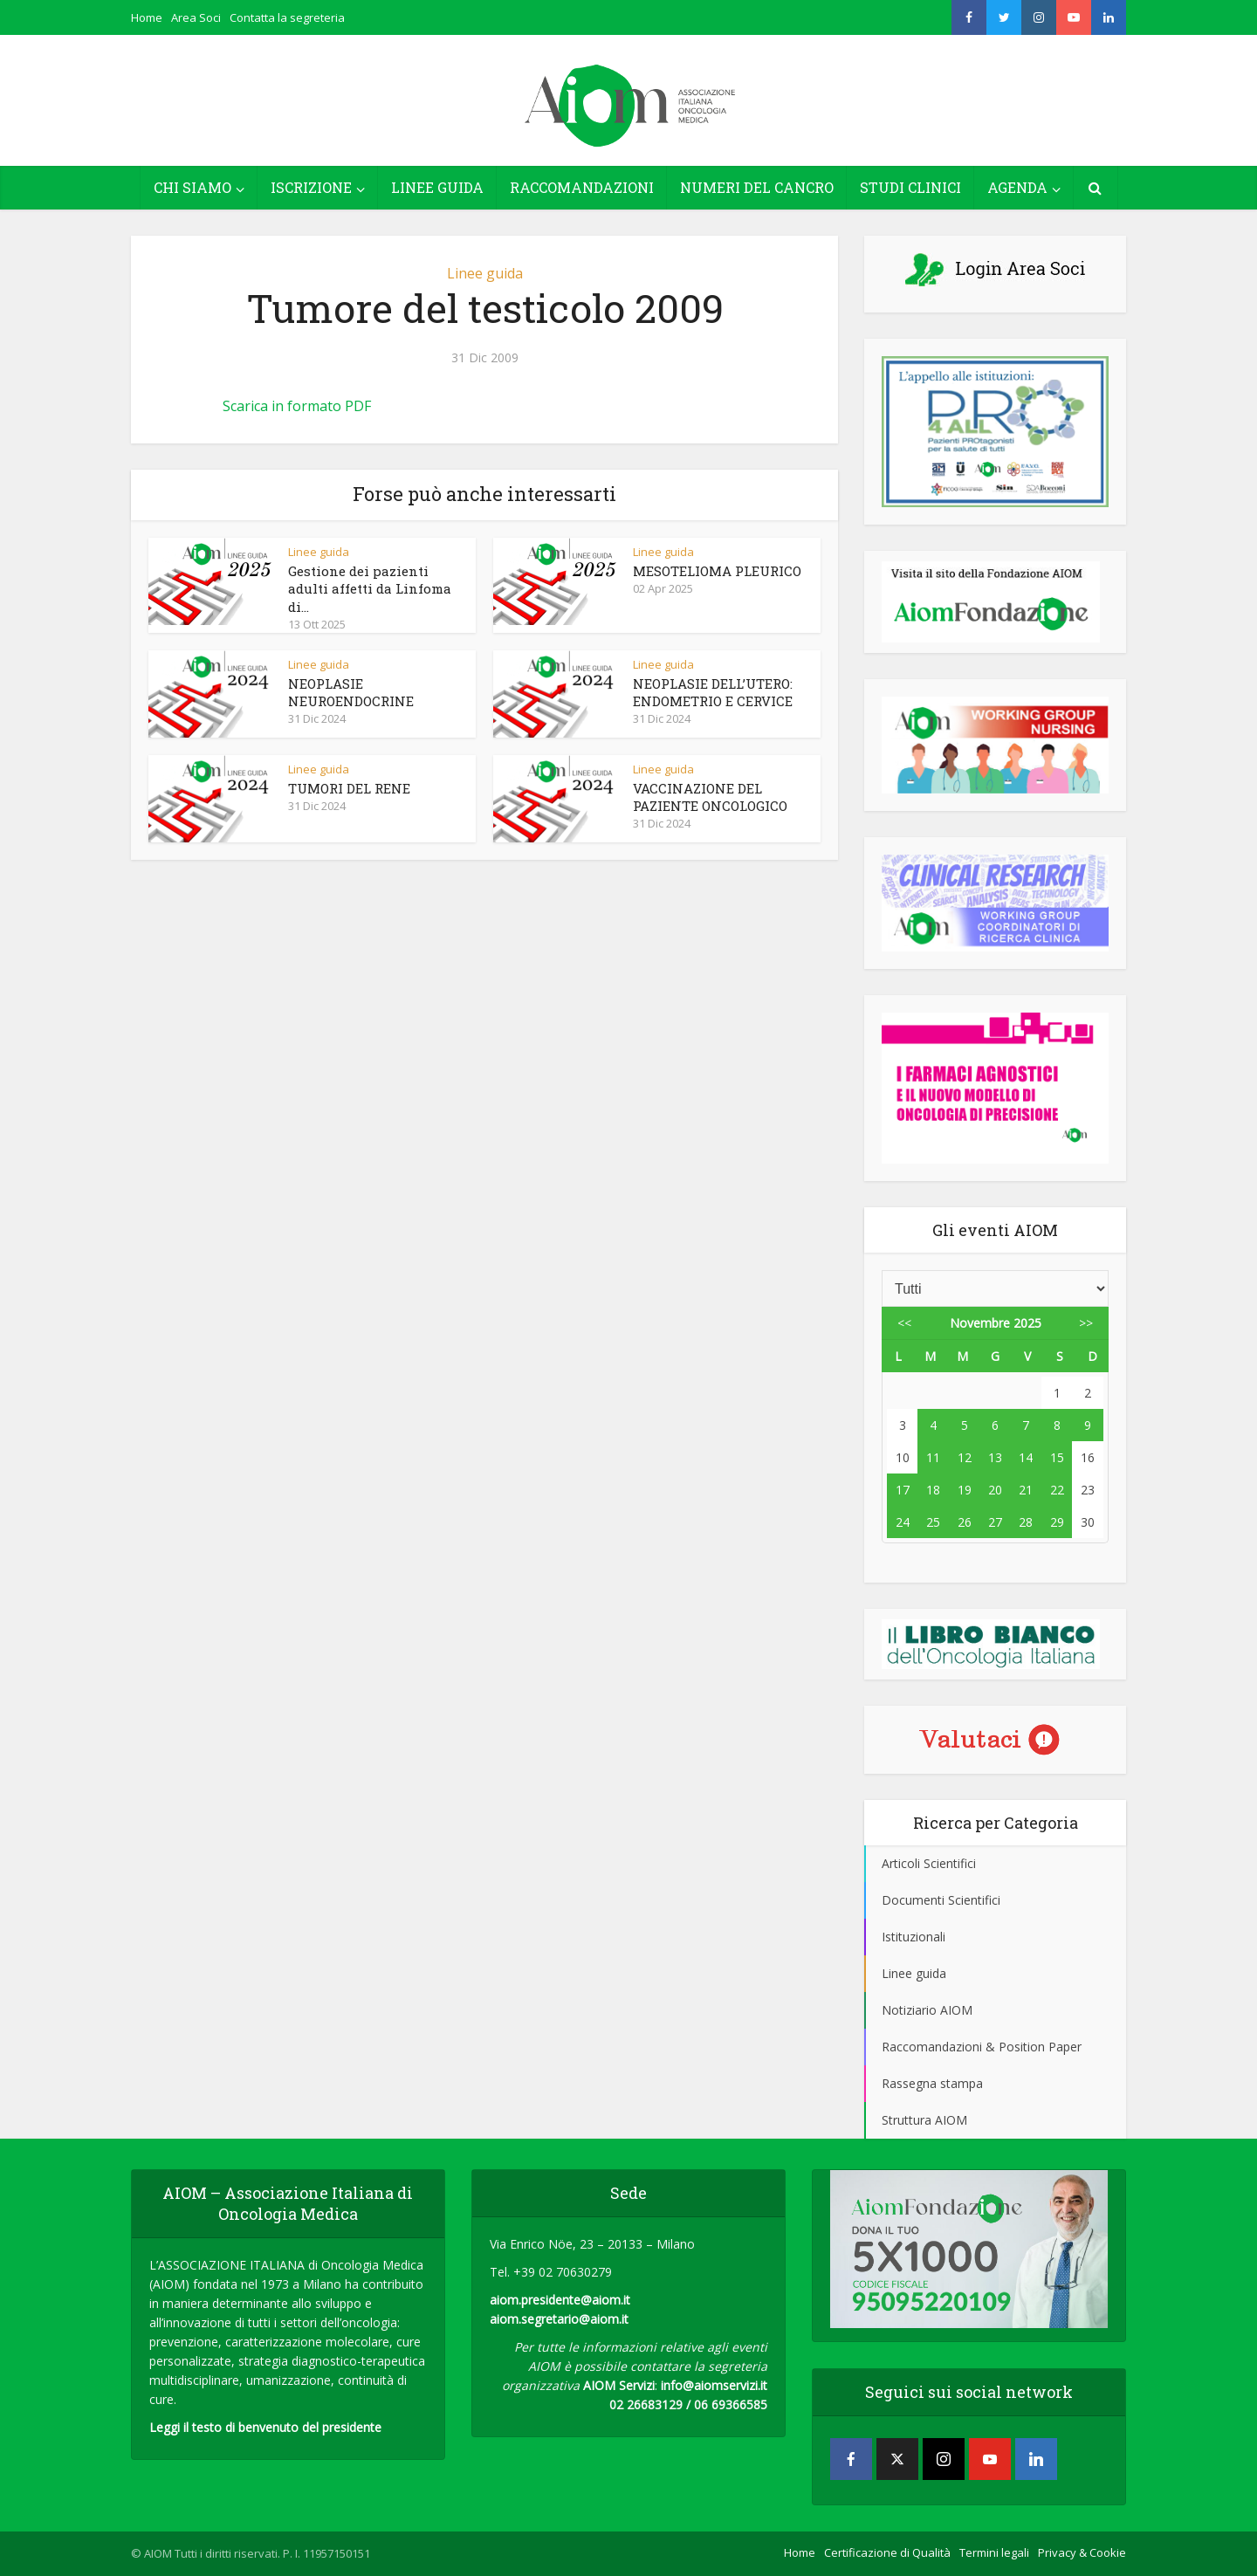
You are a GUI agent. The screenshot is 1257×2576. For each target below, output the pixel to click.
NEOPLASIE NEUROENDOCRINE (351, 692)
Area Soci (196, 17)
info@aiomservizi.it (714, 2385)
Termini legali (994, 2552)
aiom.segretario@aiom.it (559, 2319)
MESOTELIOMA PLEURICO (717, 571)
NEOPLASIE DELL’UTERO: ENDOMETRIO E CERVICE (713, 692)
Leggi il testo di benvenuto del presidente (265, 2427)
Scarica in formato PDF (297, 406)
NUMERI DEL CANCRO (757, 187)
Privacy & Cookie (1082, 2552)
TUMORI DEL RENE (349, 788)
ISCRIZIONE (311, 187)
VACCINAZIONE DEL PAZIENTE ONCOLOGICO (710, 797)
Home (146, 17)
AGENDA (1017, 187)
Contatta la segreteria (287, 17)
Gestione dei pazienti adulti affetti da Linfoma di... (369, 588)
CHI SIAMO (192, 187)
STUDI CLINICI (910, 187)
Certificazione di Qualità (887, 2552)
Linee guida (485, 273)
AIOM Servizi (619, 2385)
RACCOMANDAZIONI (582, 187)
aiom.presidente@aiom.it (560, 2299)
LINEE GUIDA (437, 187)
